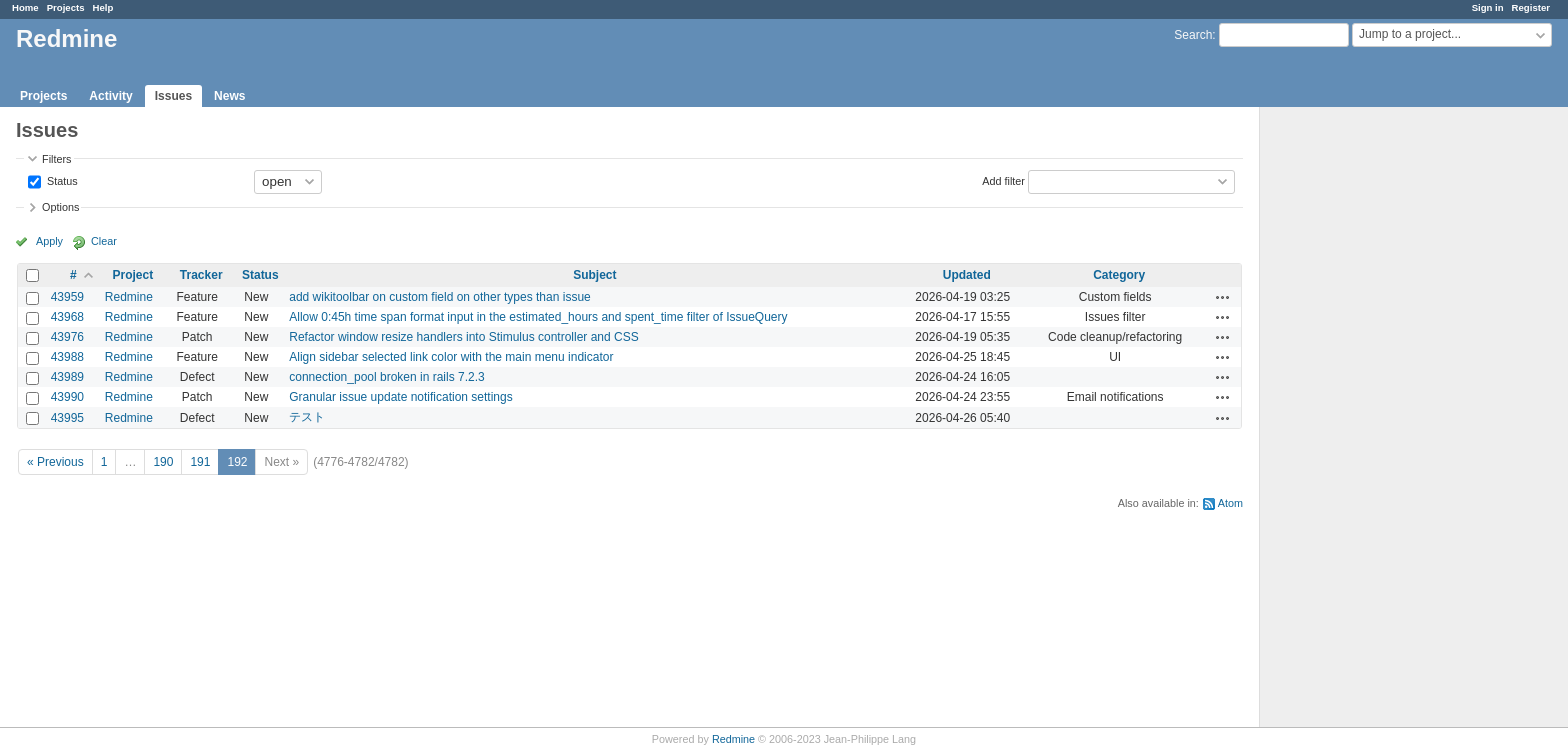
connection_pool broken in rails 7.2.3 (386, 377)
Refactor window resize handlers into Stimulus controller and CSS (464, 337)
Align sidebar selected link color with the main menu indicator (451, 357)
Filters (56, 159)
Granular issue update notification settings (400, 397)
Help (103, 7)
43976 (67, 337)
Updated (967, 275)
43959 (67, 297)
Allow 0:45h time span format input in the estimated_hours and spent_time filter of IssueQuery (538, 317)
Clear (104, 241)
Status (61, 180)
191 (200, 462)
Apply (49, 241)
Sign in (1488, 7)
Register (1531, 7)
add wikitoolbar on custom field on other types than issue (440, 297)
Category (1119, 275)
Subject (594, 275)
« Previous (55, 462)
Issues (173, 96)
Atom (1230, 503)
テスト (307, 417)
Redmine (129, 297)
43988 (67, 357)
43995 (67, 418)
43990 (67, 397)
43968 (67, 317)
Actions (1223, 297)
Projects (66, 7)
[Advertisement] (1360, 421)
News (229, 96)
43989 (67, 377)
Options (60, 207)
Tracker (201, 275)
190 (163, 462)
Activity (110, 96)
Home (25, 7)
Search (1193, 35)
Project (133, 275)
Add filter (1003, 180)
